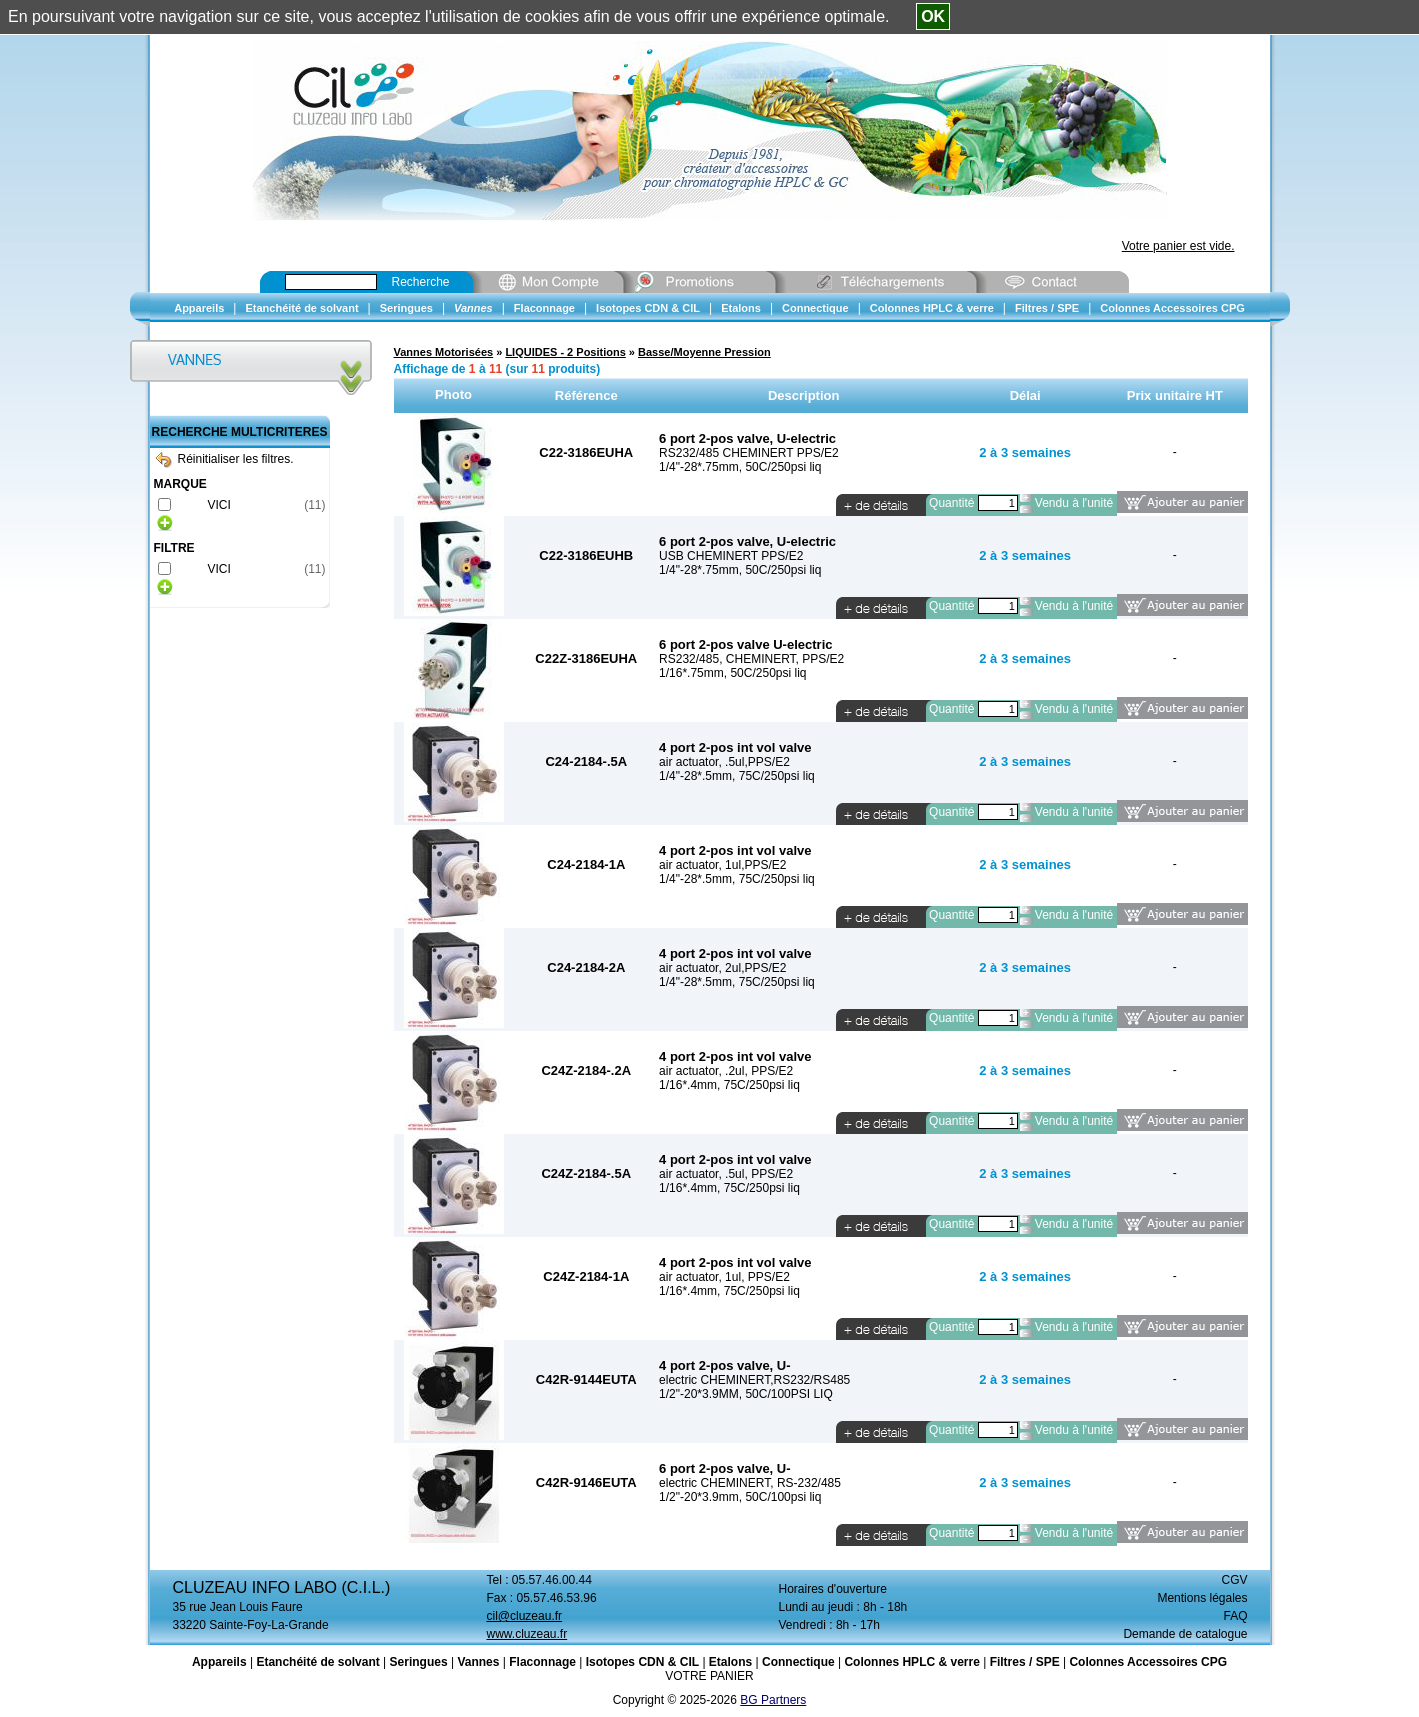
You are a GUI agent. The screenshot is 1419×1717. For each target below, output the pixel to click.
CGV (1234, 1580)
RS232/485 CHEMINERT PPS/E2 (749, 453)
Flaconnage (542, 1662)
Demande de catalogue (1185, 1634)
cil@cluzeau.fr (525, 1616)
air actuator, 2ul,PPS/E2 (722, 968)
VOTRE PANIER (709, 1676)
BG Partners (773, 1700)
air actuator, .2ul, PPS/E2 (726, 1071)
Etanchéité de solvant (317, 1662)
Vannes (478, 1662)
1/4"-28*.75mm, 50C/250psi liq (740, 467)
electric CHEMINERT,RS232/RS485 (754, 1380)
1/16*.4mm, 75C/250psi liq (729, 1085)
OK (933, 16)
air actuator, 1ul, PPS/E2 (724, 1277)
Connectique (798, 1662)
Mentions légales (1202, 1598)
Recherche (421, 282)
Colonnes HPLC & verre (911, 1662)
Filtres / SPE (1025, 1662)
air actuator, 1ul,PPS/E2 (722, 865)
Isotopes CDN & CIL (642, 1662)
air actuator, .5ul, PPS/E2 (726, 1174)
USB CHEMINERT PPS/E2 (731, 556)
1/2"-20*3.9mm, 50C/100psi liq (740, 1497)
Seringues (419, 1662)
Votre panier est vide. (1178, 246)
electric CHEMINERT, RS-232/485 (750, 1483)
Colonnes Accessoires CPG (1148, 1662)
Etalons (730, 1662)
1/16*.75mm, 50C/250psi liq (732, 673)
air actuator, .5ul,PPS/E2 (724, 762)
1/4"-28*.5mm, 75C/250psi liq (737, 776)
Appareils (219, 1662)
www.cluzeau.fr (527, 1634)
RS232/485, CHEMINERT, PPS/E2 (751, 659)
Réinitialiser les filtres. (225, 459)
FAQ (1235, 1616)
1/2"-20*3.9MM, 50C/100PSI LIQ (746, 1394)
